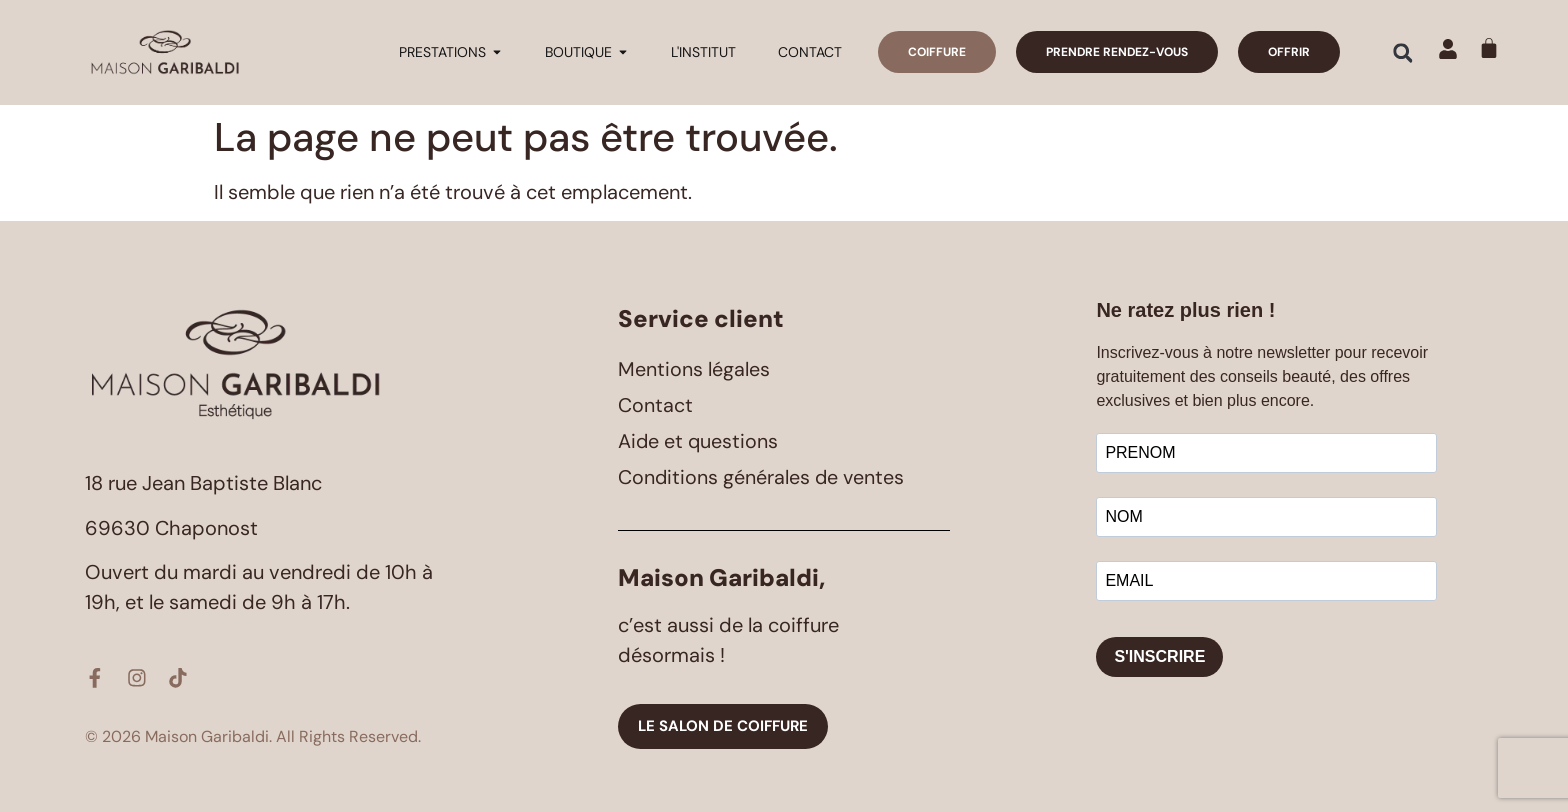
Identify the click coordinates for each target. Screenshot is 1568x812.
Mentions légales (694, 369)
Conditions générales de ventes (762, 477)
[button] (1403, 53)
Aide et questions (699, 441)
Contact (655, 405)
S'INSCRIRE (1159, 656)
